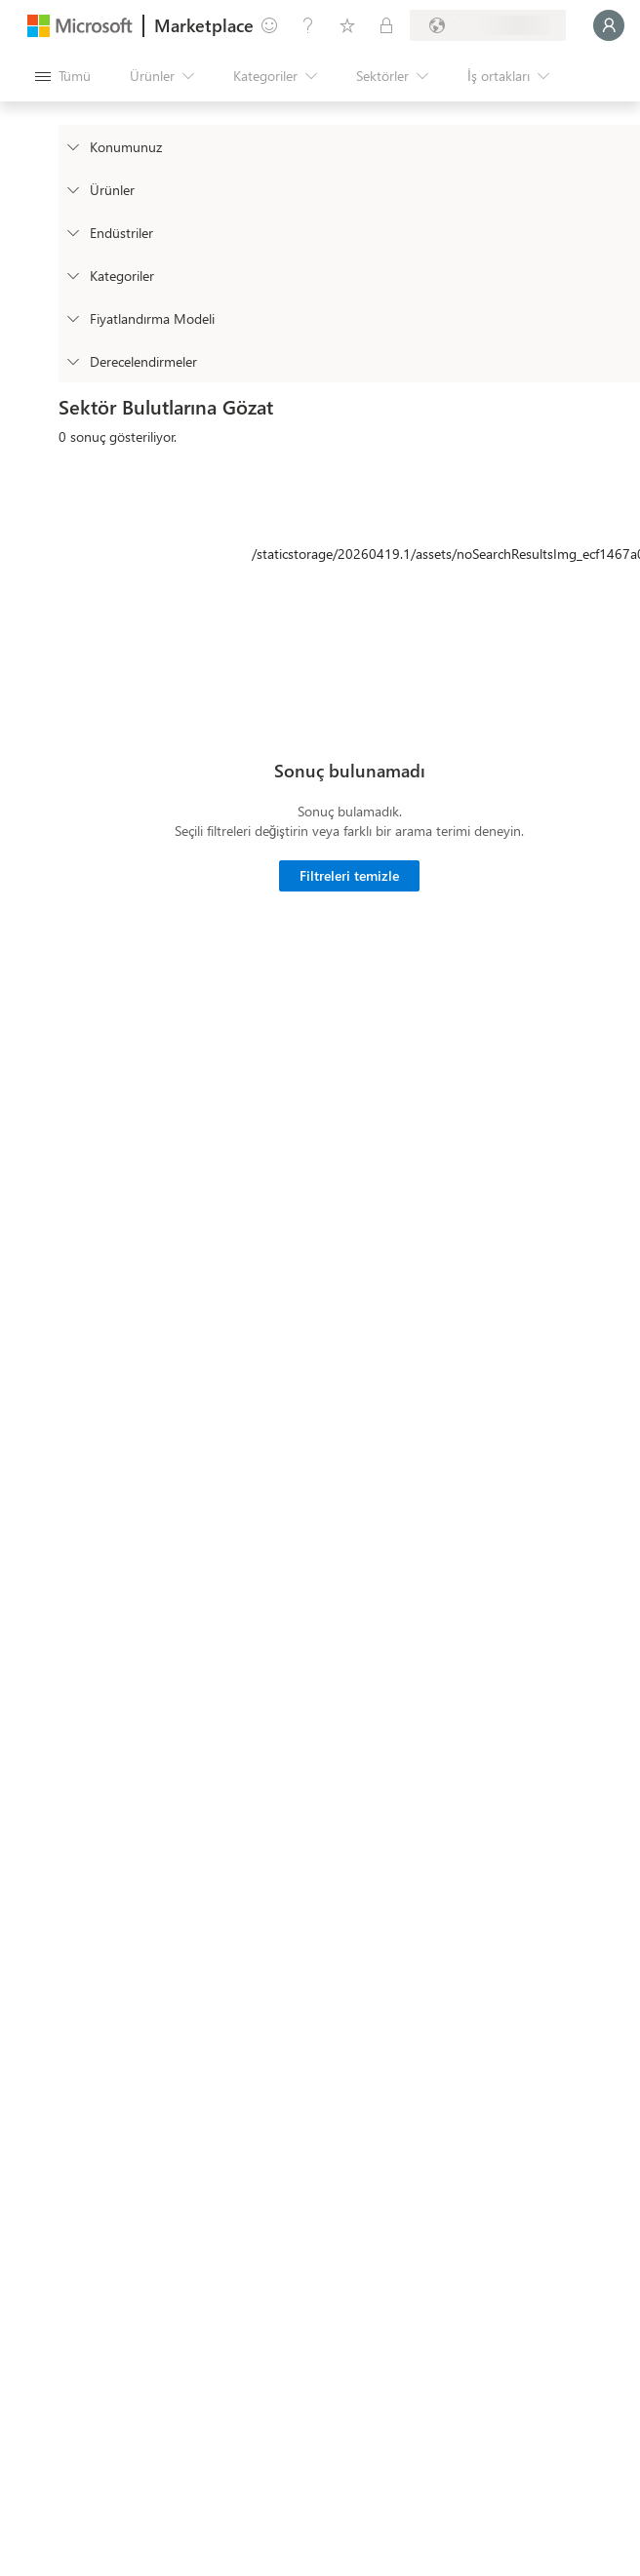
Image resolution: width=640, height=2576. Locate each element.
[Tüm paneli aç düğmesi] (63, 76)
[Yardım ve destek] (308, 25)
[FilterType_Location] (72, 146)
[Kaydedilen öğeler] (347, 25)
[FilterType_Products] (72, 189)
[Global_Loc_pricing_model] (72, 317)
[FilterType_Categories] (72, 275)
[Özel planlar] (386, 25)
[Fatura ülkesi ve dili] (488, 25)
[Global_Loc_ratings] (72, 360)
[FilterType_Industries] (72, 232)
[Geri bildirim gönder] (269, 25)
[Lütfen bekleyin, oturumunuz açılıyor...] (608, 25)
